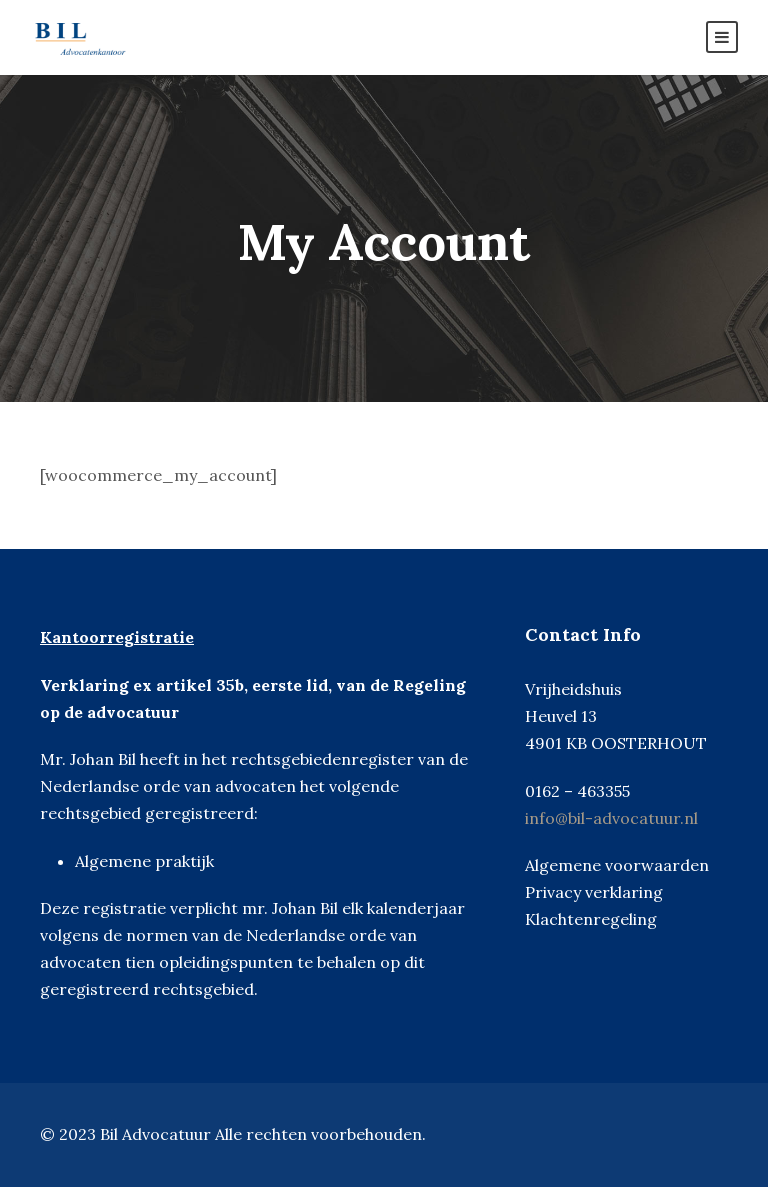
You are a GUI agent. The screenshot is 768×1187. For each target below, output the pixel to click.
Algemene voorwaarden (617, 865)
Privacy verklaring (594, 892)
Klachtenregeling (591, 919)
